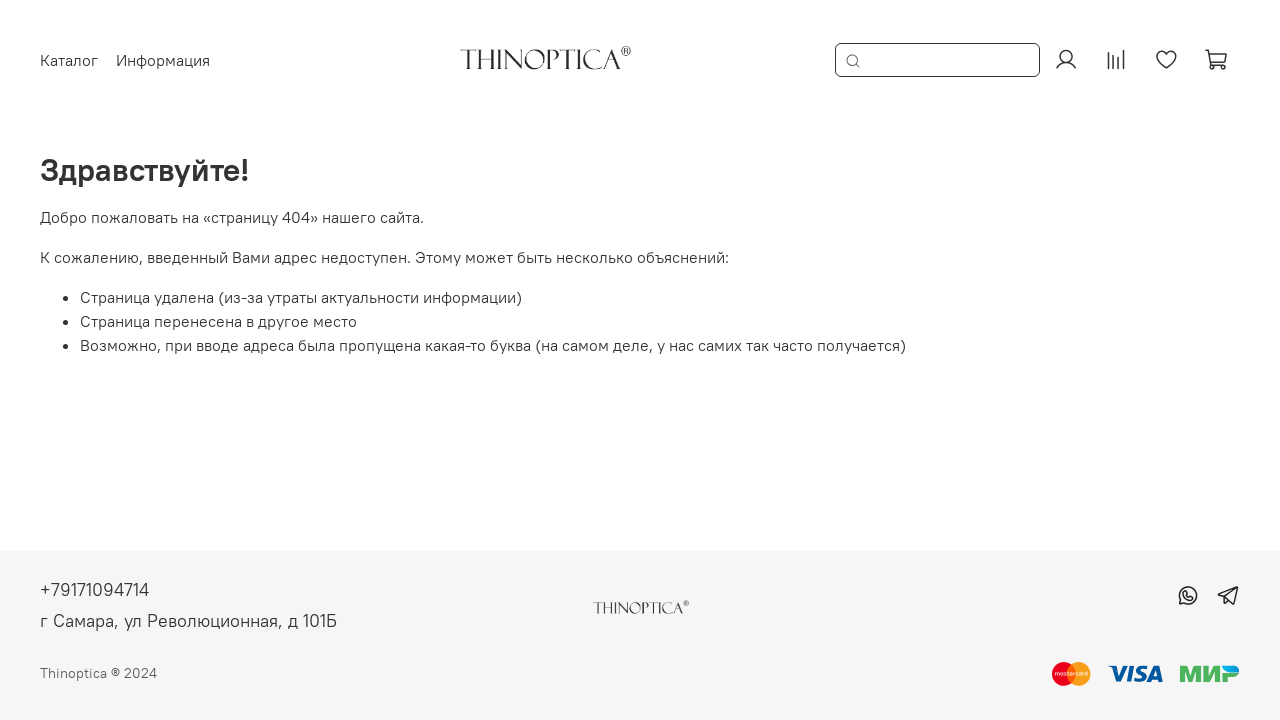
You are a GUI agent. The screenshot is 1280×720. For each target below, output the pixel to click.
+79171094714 (94, 589)
